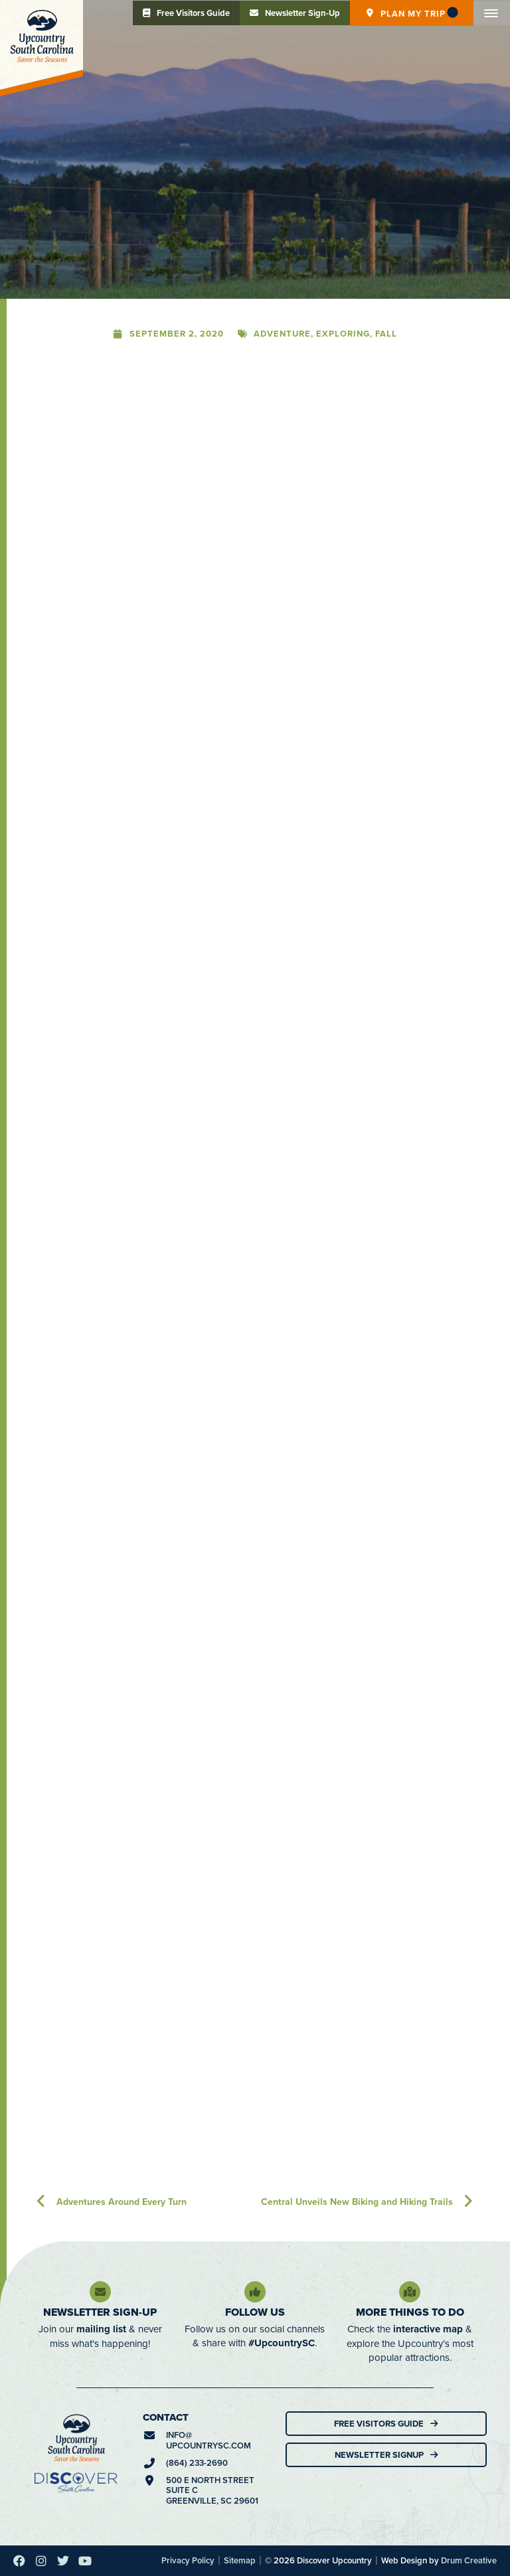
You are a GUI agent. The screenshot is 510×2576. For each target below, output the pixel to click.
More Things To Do (410, 2312)
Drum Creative (469, 2560)
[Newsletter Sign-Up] (100, 2291)
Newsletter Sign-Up (100, 2312)
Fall (386, 333)
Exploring (343, 333)
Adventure (282, 333)
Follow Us (255, 2312)
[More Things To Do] (409, 2291)
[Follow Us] (255, 2291)
